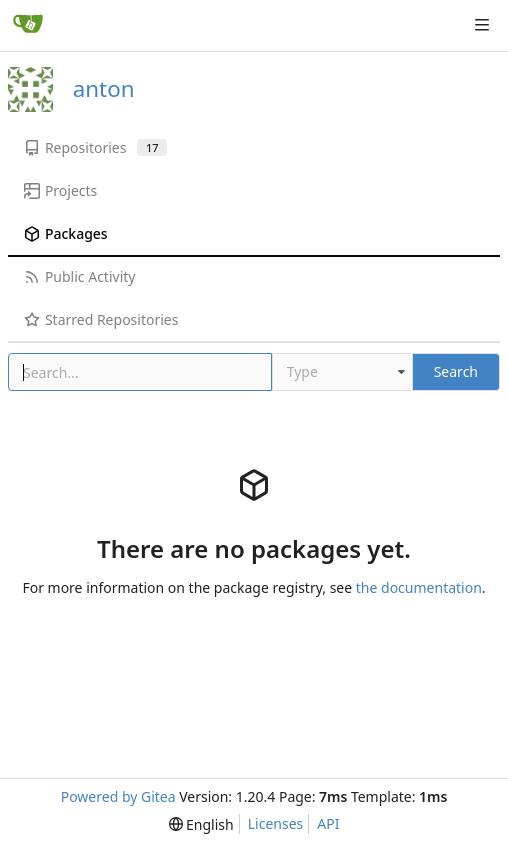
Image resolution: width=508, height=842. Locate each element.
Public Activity (79, 276)
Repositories (95, 147)
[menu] (201, 824)
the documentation (419, 587)
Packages (66, 233)
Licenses (276, 823)
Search (456, 371)
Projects (60, 190)
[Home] (28, 25)
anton (104, 88)
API (328, 823)
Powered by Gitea (118, 796)
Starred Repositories (101, 319)
